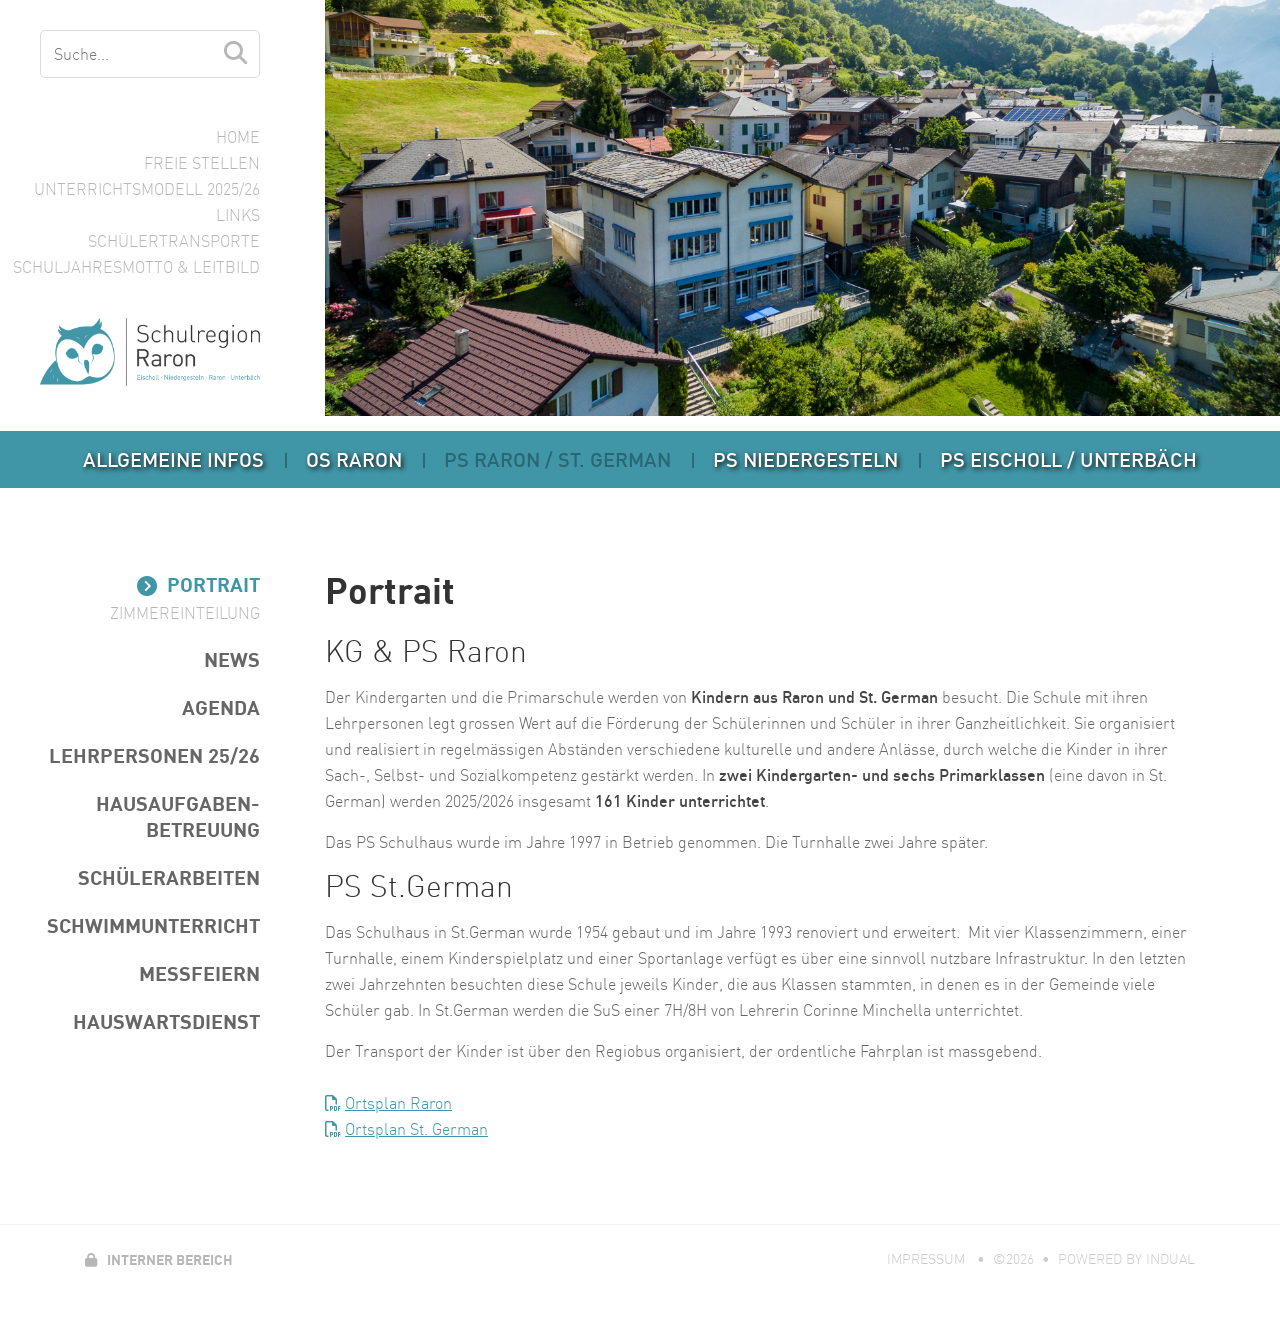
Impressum (928, 1259)
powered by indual (1126, 1259)
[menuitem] (173, 459)
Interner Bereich (159, 1259)
